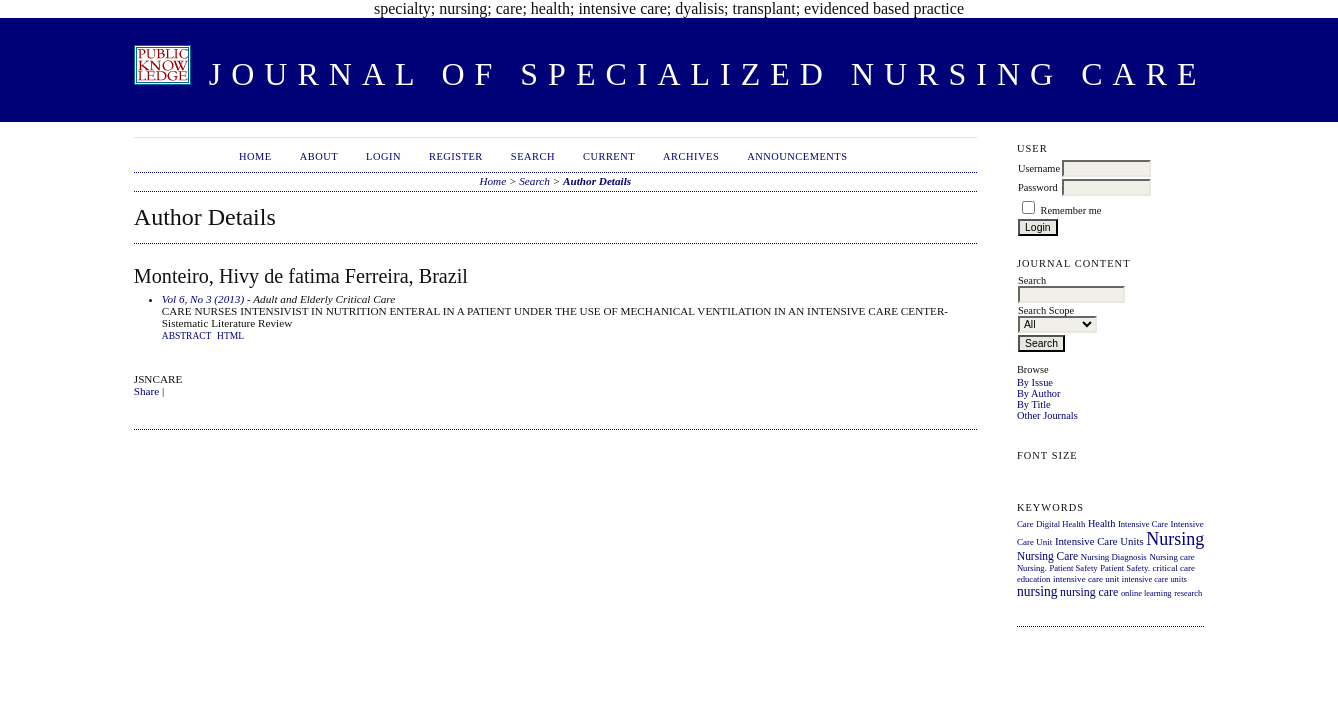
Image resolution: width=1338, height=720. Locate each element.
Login (383, 156)
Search (533, 156)
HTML (230, 336)
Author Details (597, 181)
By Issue (1035, 382)
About (319, 156)
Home (255, 156)
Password (1038, 187)
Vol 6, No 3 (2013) (203, 299)
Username (1039, 168)
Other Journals (1047, 415)
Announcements (797, 156)
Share (146, 391)
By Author (1039, 393)
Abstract (187, 336)
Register (456, 156)
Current (609, 156)
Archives (691, 156)
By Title (1034, 404)
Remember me (1071, 210)
